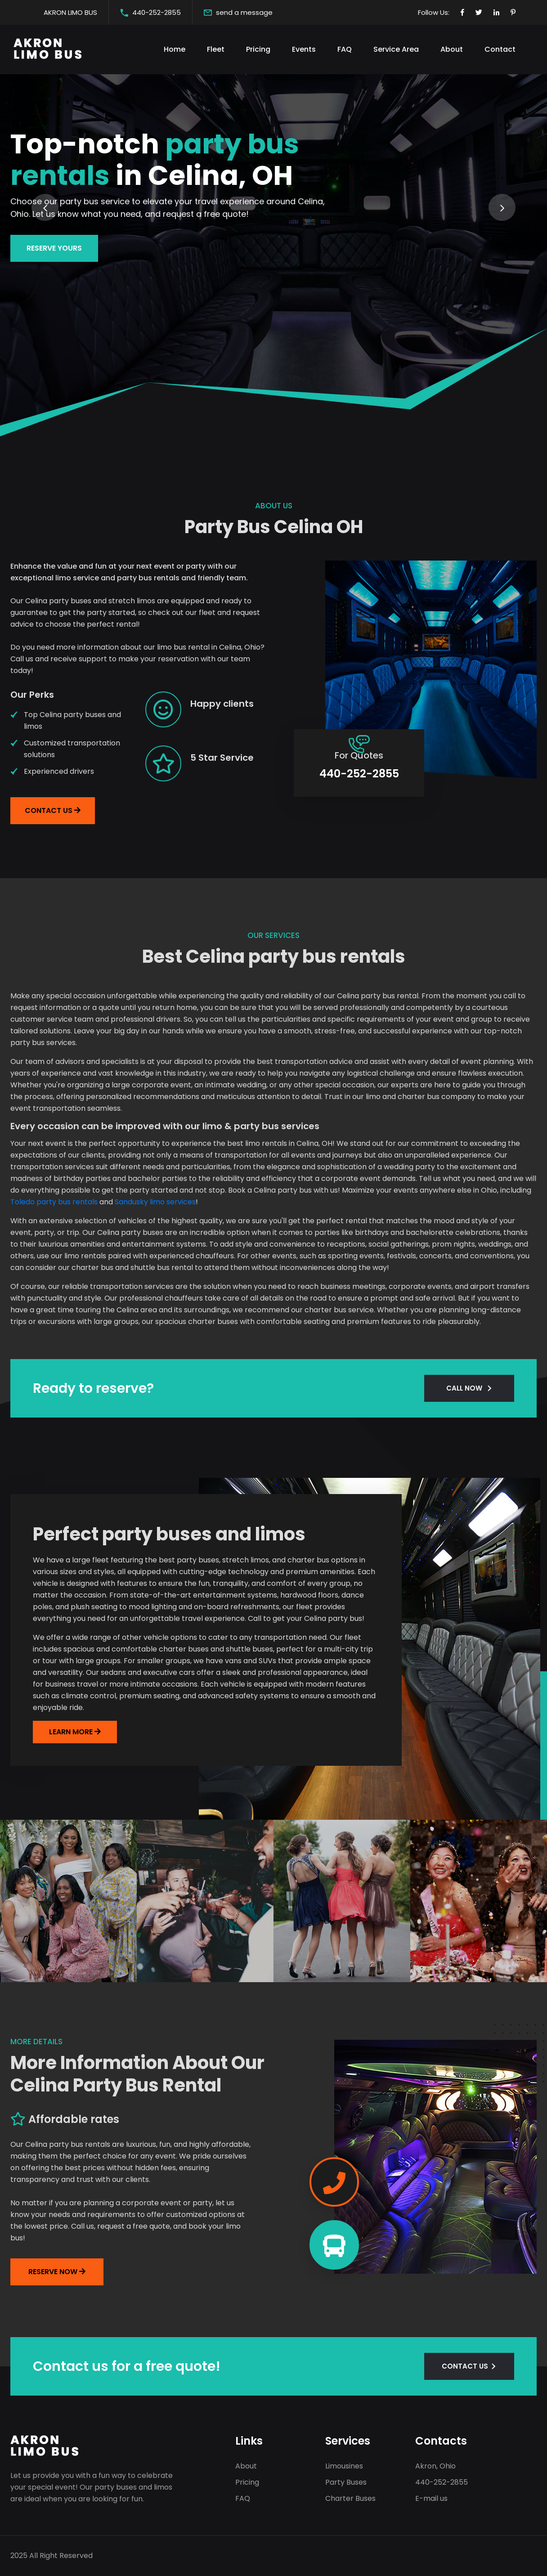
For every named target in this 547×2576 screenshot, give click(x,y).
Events (304, 49)
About (451, 49)
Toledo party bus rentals (54, 1202)
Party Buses (346, 2482)
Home (174, 49)
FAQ (344, 49)
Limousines (344, 2466)
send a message (244, 12)
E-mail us (431, 2498)
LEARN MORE (71, 1732)
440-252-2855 (156, 12)
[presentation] (44, 207)
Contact (500, 49)
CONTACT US (465, 2366)
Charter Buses (350, 2498)
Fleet (215, 49)
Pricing (258, 49)
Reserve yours (54, 268)
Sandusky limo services (155, 1202)
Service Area (396, 49)
